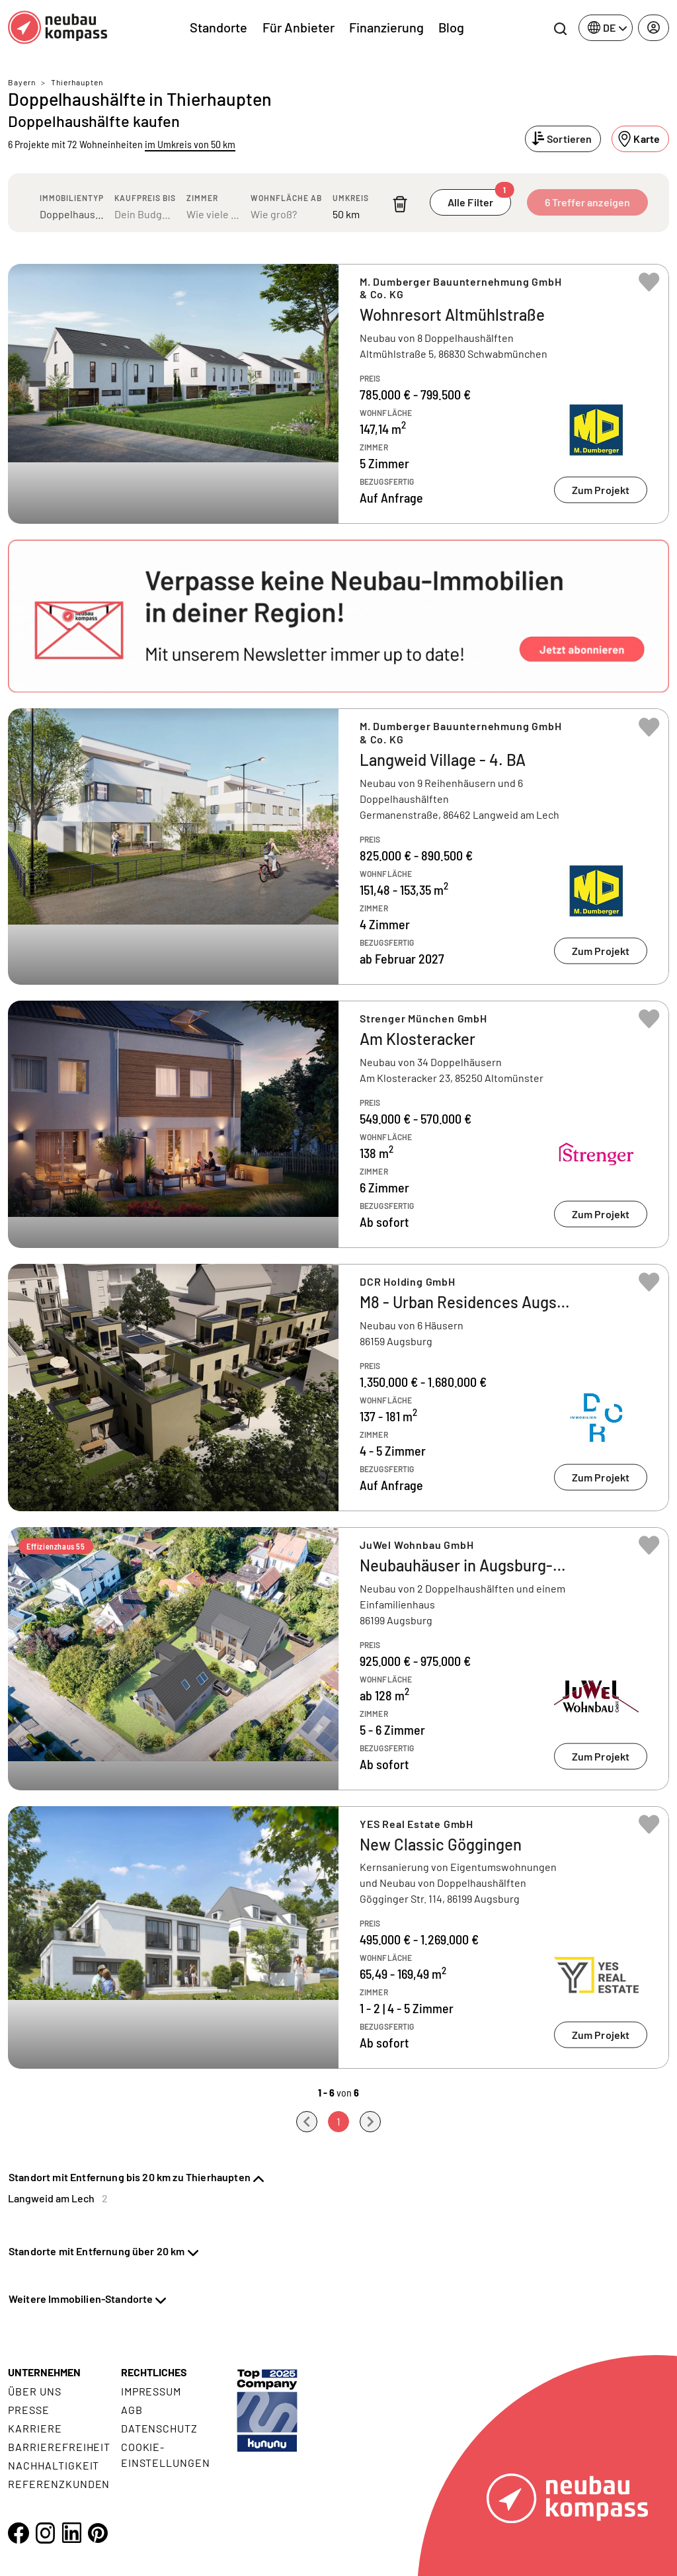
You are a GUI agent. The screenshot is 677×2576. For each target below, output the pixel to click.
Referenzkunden (59, 2483)
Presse (29, 2409)
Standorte (218, 27)
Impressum (151, 2391)
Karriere (35, 2428)
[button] (338, 616)
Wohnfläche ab (286, 197)
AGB (132, 2409)
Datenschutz (159, 2428)
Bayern (22, 82)
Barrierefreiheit (59, 2446)
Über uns (34, 2391)
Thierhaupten (77, 82)
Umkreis (351, 197)
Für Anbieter (298, 27)
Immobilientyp (72, 197)
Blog (451, 27)
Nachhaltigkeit (53, 2465)
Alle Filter (479, 198)
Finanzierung (386, 27)
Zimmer (202, 197)
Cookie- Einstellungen (165, 2454)
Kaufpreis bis (145, 197)
